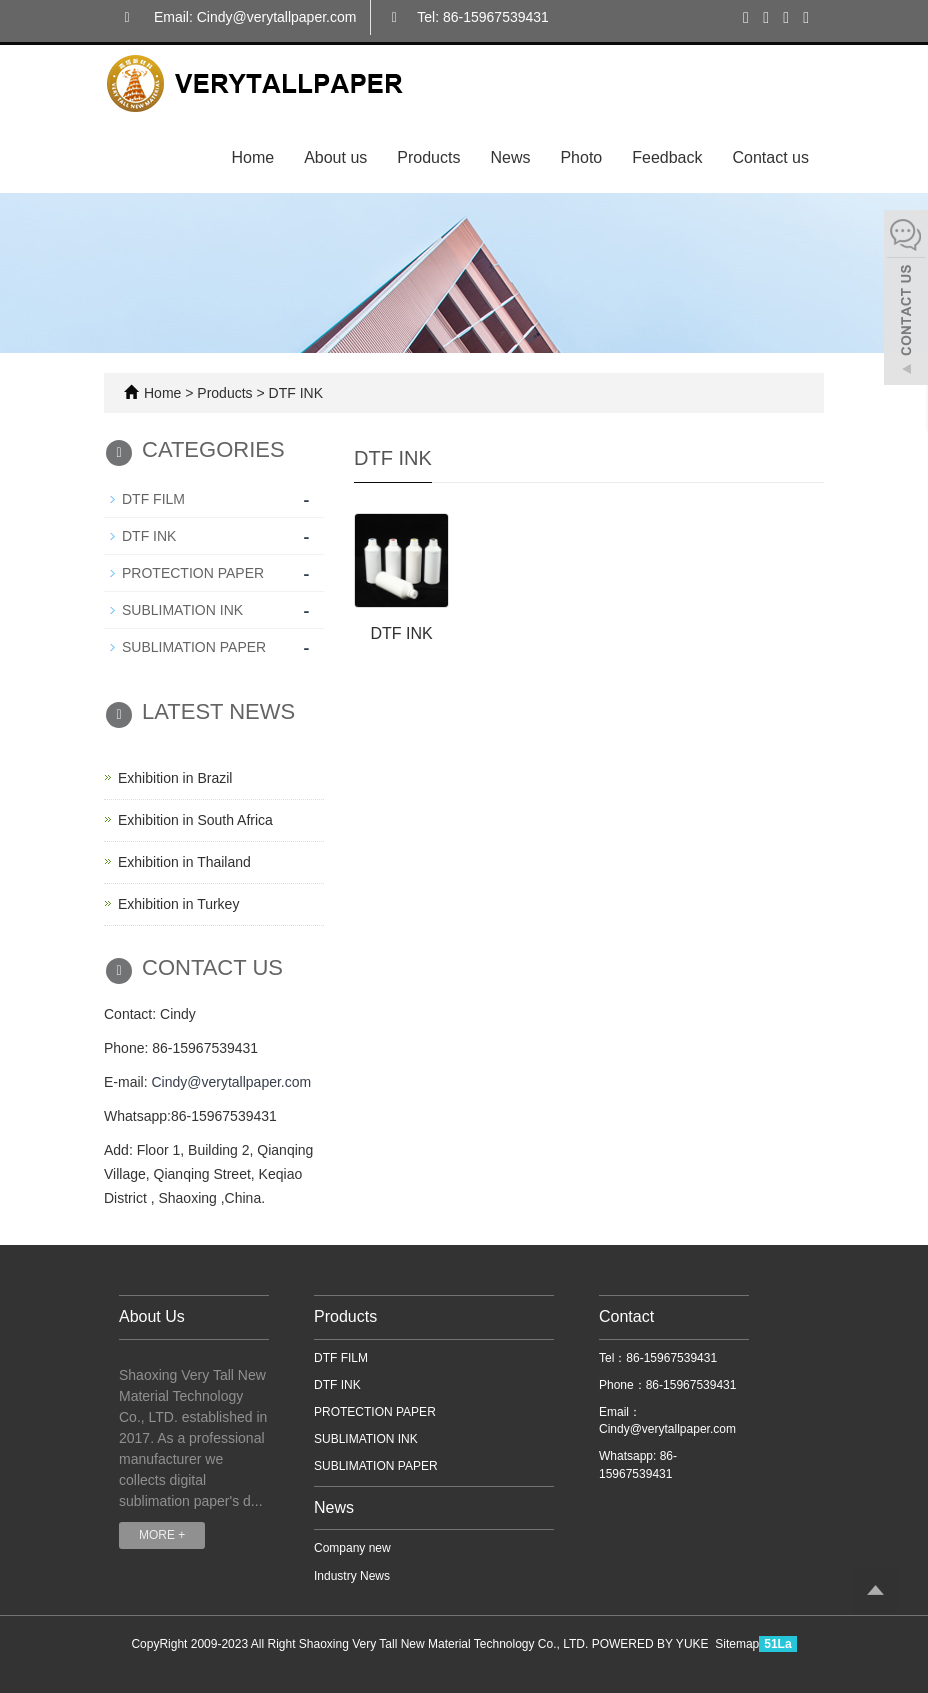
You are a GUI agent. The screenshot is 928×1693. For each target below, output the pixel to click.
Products (428, 157)
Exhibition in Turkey (178, 904)
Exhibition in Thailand (184, 862)
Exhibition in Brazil (175, 778)
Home (252, 157)
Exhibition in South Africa (195, 820)
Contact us (771, 157)
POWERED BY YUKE (652, 1644)
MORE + (162, 1535)
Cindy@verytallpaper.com (231, 1082)
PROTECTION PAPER (193, 573)
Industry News (352, 1576)
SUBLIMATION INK (182, 610)
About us (335, 157)
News (510, 157)
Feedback (667, 157)
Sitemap (737, 1644)
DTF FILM (153, 499)
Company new (352, 1548)
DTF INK (294, 393)
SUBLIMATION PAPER (194, 647)
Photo (581, 157)
